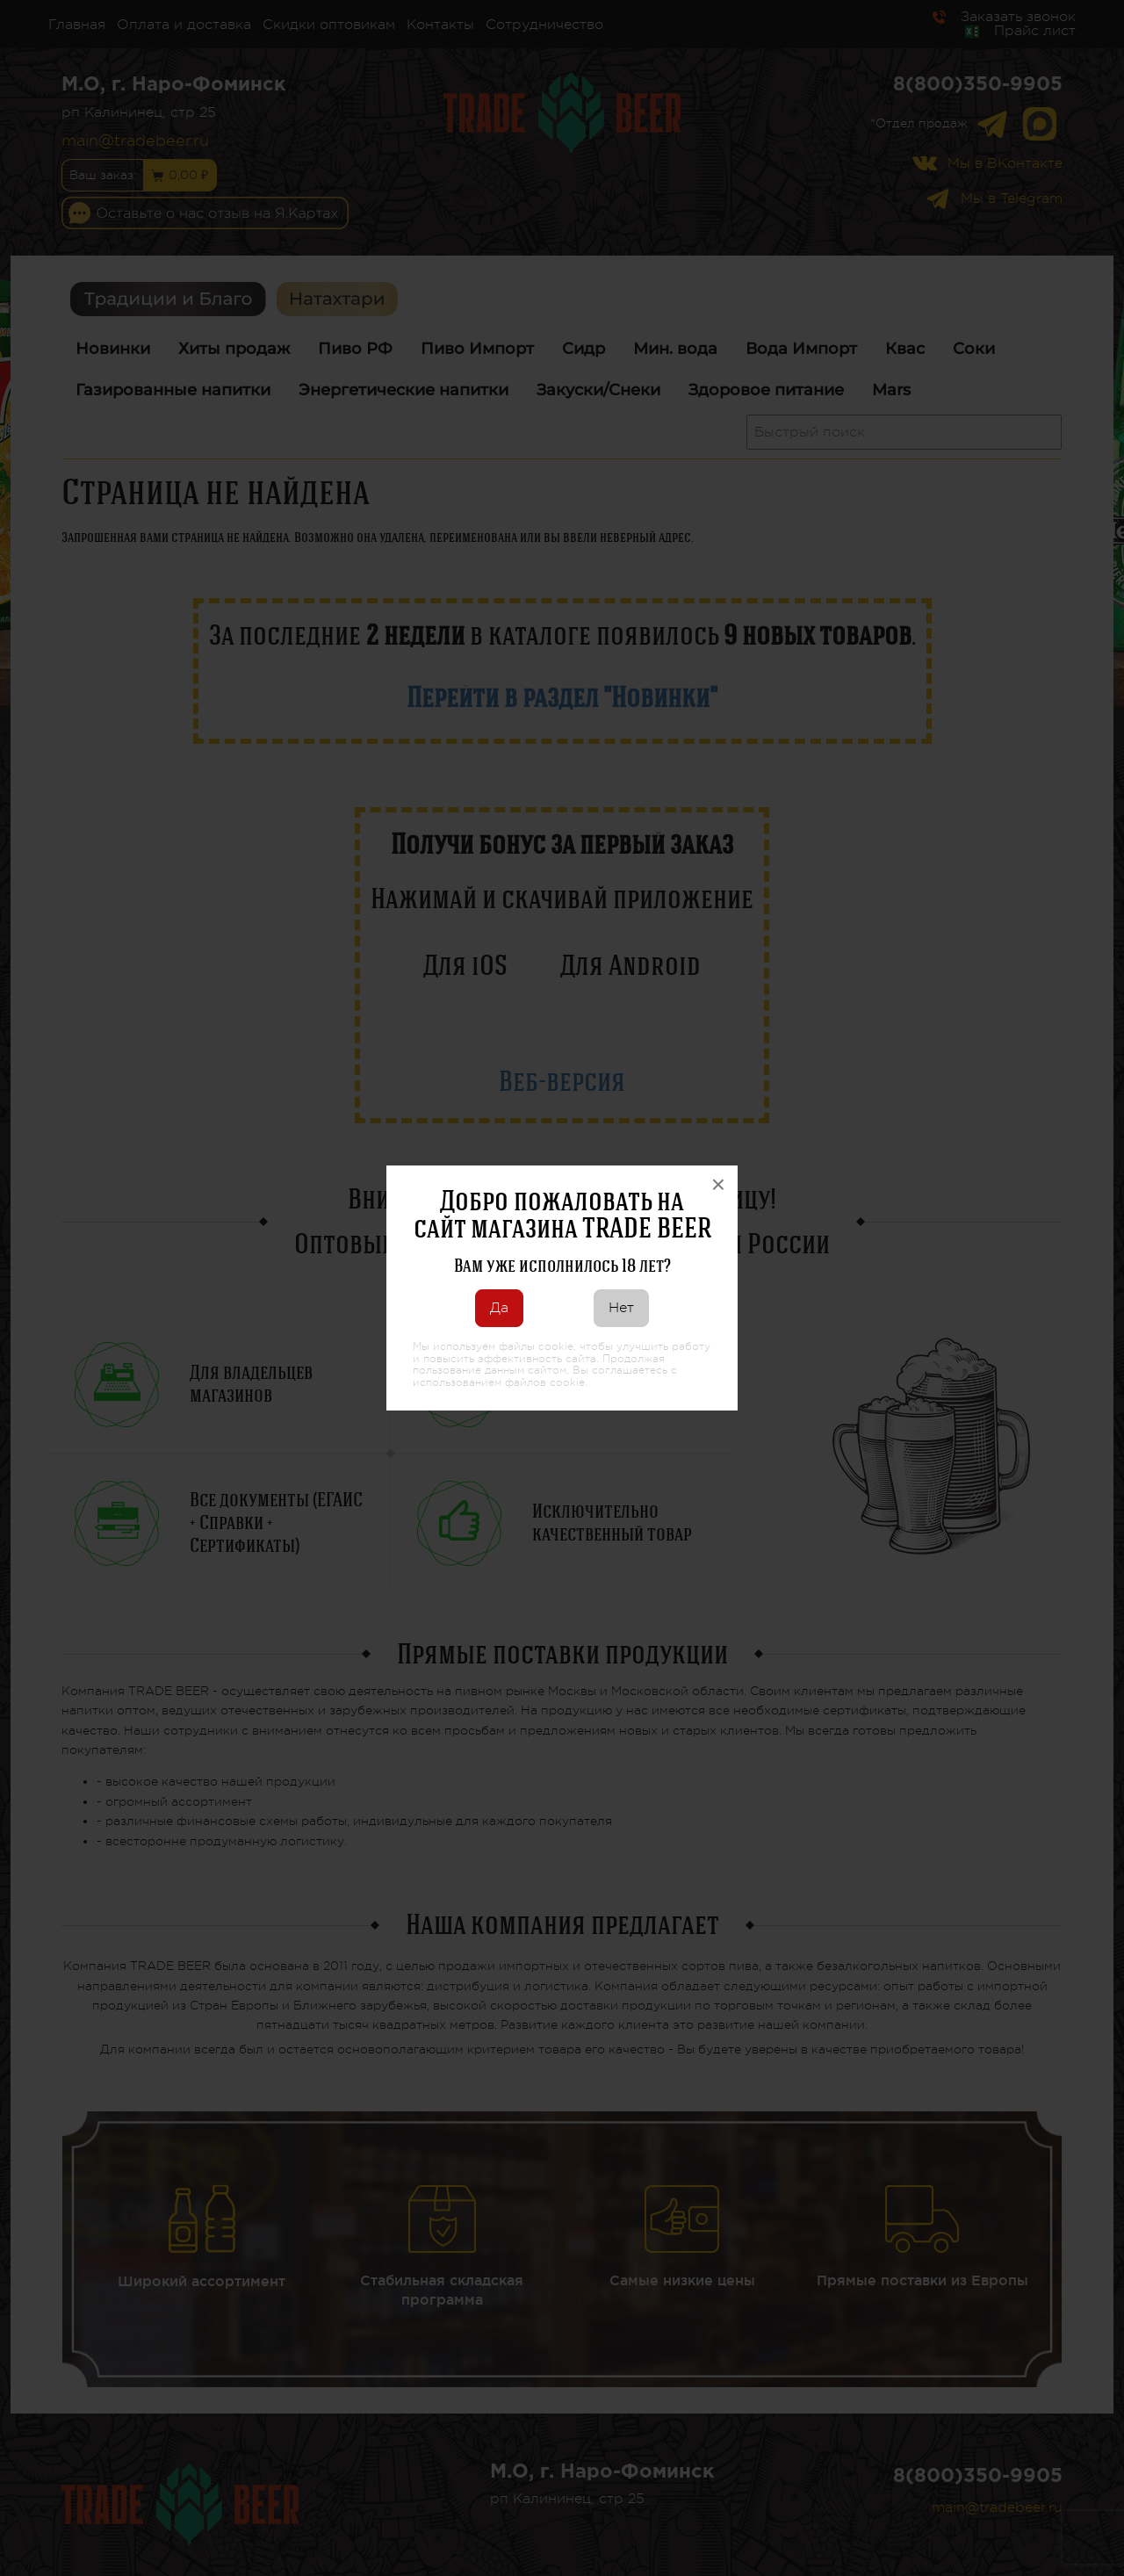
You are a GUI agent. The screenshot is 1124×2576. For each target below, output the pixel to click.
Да (499, 1308)
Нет (621, 1308)
